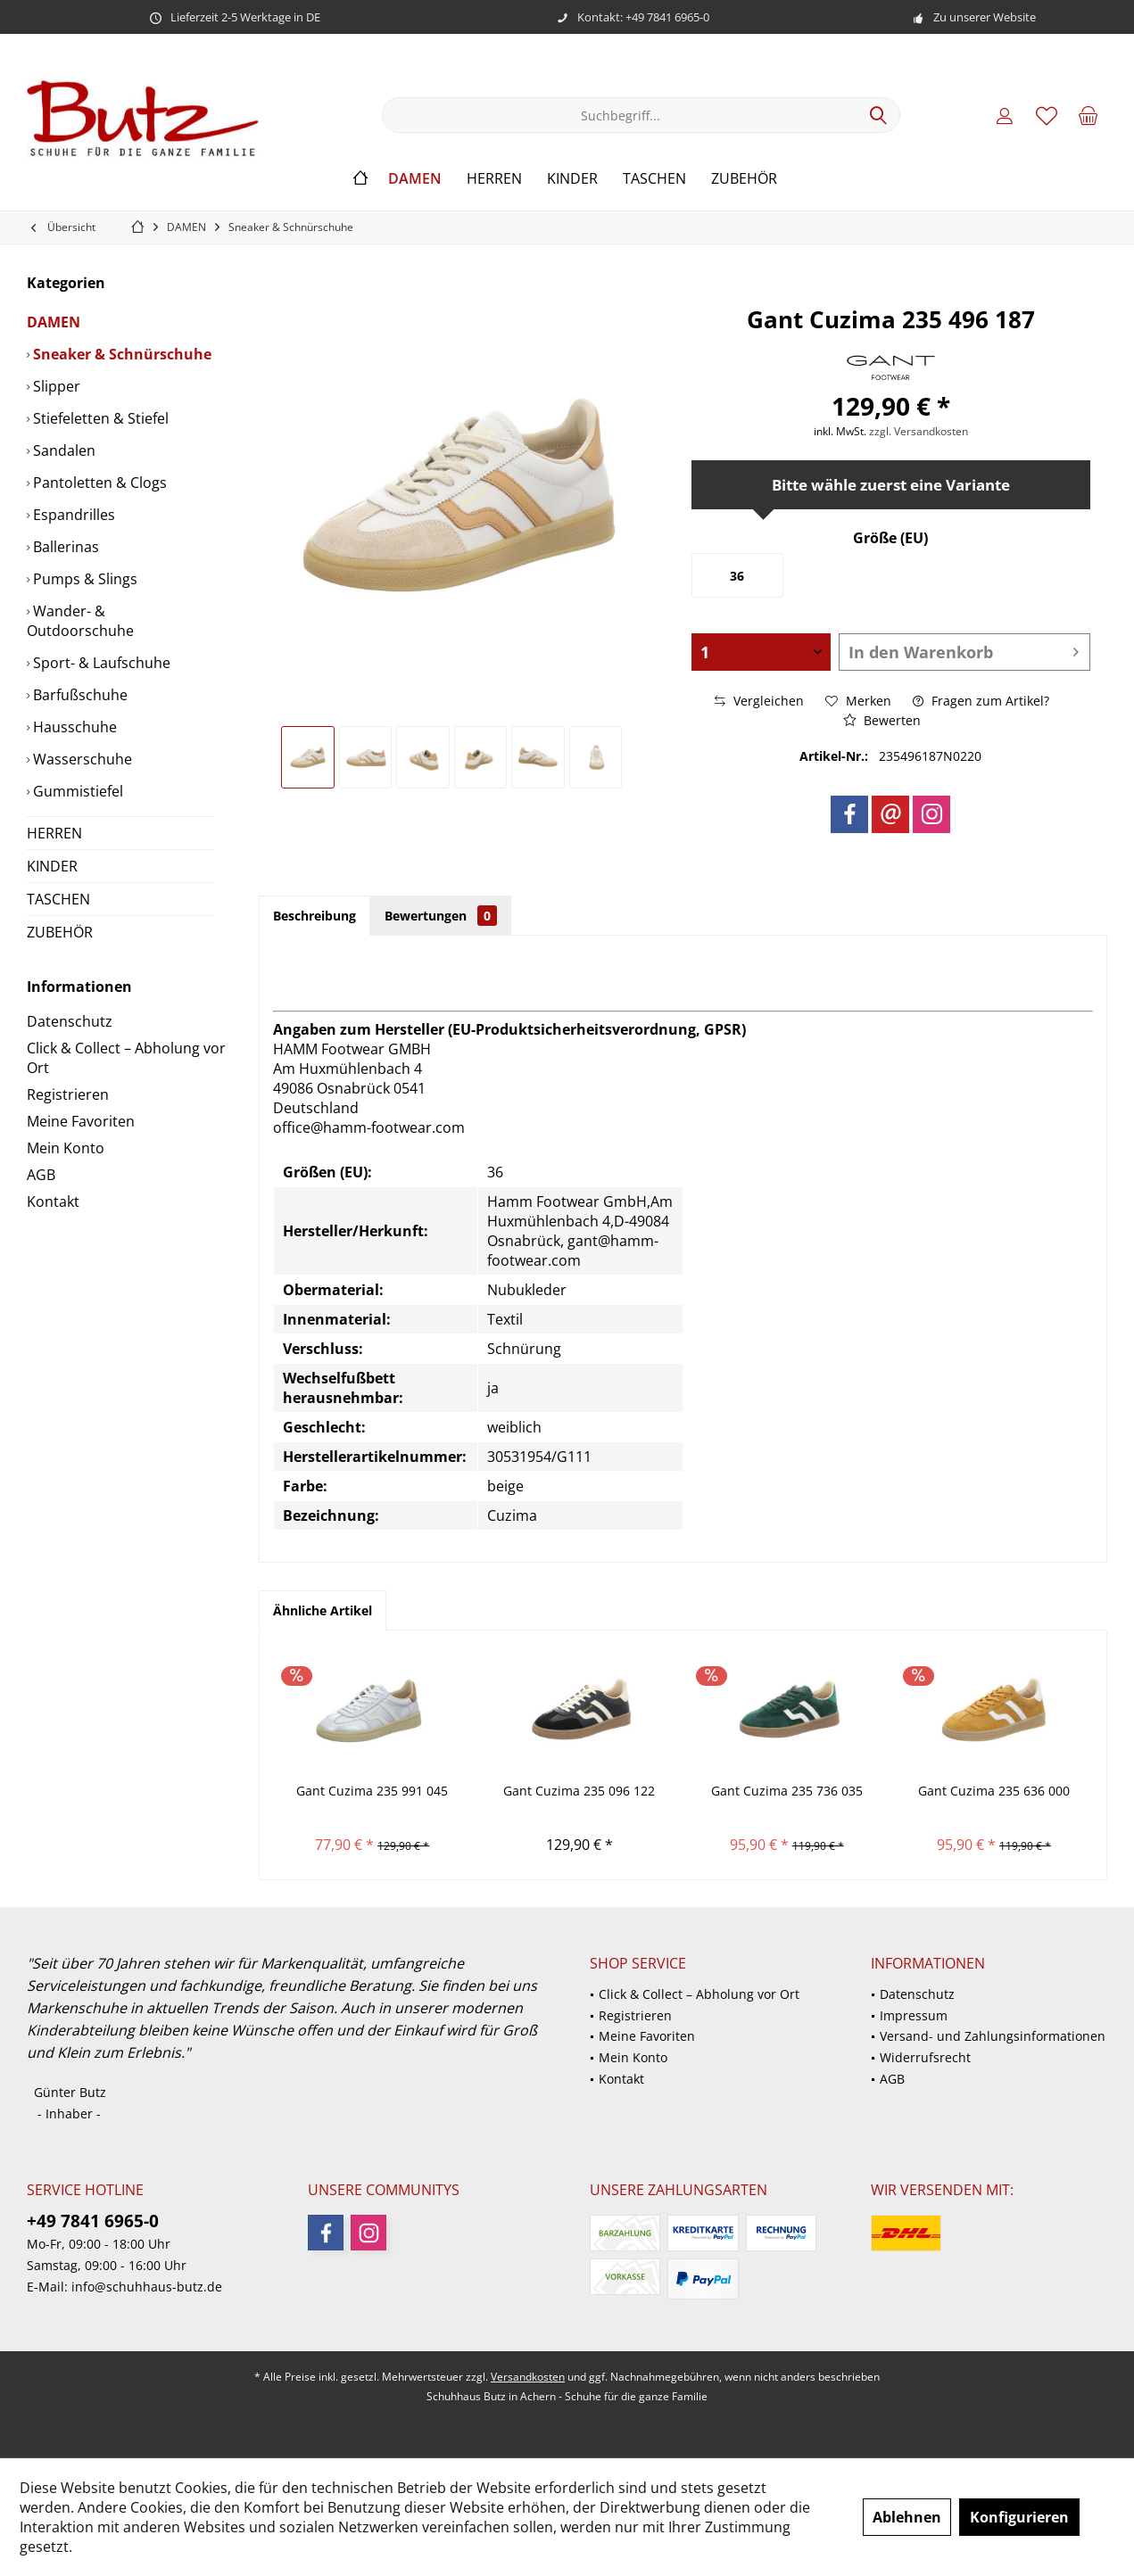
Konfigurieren (1019, 2517)
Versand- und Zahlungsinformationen (992, 2035)
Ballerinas (64, 547)
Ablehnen (907, 2517)
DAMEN (53, 322)
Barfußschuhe (78, 695)
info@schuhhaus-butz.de (146, 2286)
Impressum (914, 2015)
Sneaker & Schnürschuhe (120, 354)
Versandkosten (528, 2376)
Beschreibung (314, 915)
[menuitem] (1088, 115)
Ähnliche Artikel (322, 1610)
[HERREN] (494, 179)
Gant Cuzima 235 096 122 (579, 1790)
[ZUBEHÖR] (744, 179)
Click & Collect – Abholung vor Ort (126, 1057)
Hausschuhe (73, 727)
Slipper (54, 386)
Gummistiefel (76, 791)
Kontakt (53, 1201)
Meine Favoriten (81, 1121)
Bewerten (882, 720)
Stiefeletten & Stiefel (99, 418)
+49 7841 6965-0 (93, 2221)
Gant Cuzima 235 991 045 (372, 1790)
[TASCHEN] (654, 179)
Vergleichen (759, 700)
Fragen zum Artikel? (981, 700)
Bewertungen (441, 915)
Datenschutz (69, 1021)
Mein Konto (65, 1148)
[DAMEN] (415, 179)
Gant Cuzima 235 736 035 (787, 1790)
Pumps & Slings (83, 579)
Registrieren (68, 1094)
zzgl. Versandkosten (918, 431)
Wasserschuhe (80, 759)
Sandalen (62, 450)
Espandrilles (72, 514)
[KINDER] (572, 179)
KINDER (52, 866)
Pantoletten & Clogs (98, 482)
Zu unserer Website (984, 17)
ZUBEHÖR (60, 932)
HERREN (54, 833)
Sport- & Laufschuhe (99, 663)
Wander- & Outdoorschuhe (80, 620)
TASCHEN (58, 899)
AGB (41, 1175)
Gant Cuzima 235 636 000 (994, 1790)
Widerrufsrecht (925, 2057)
